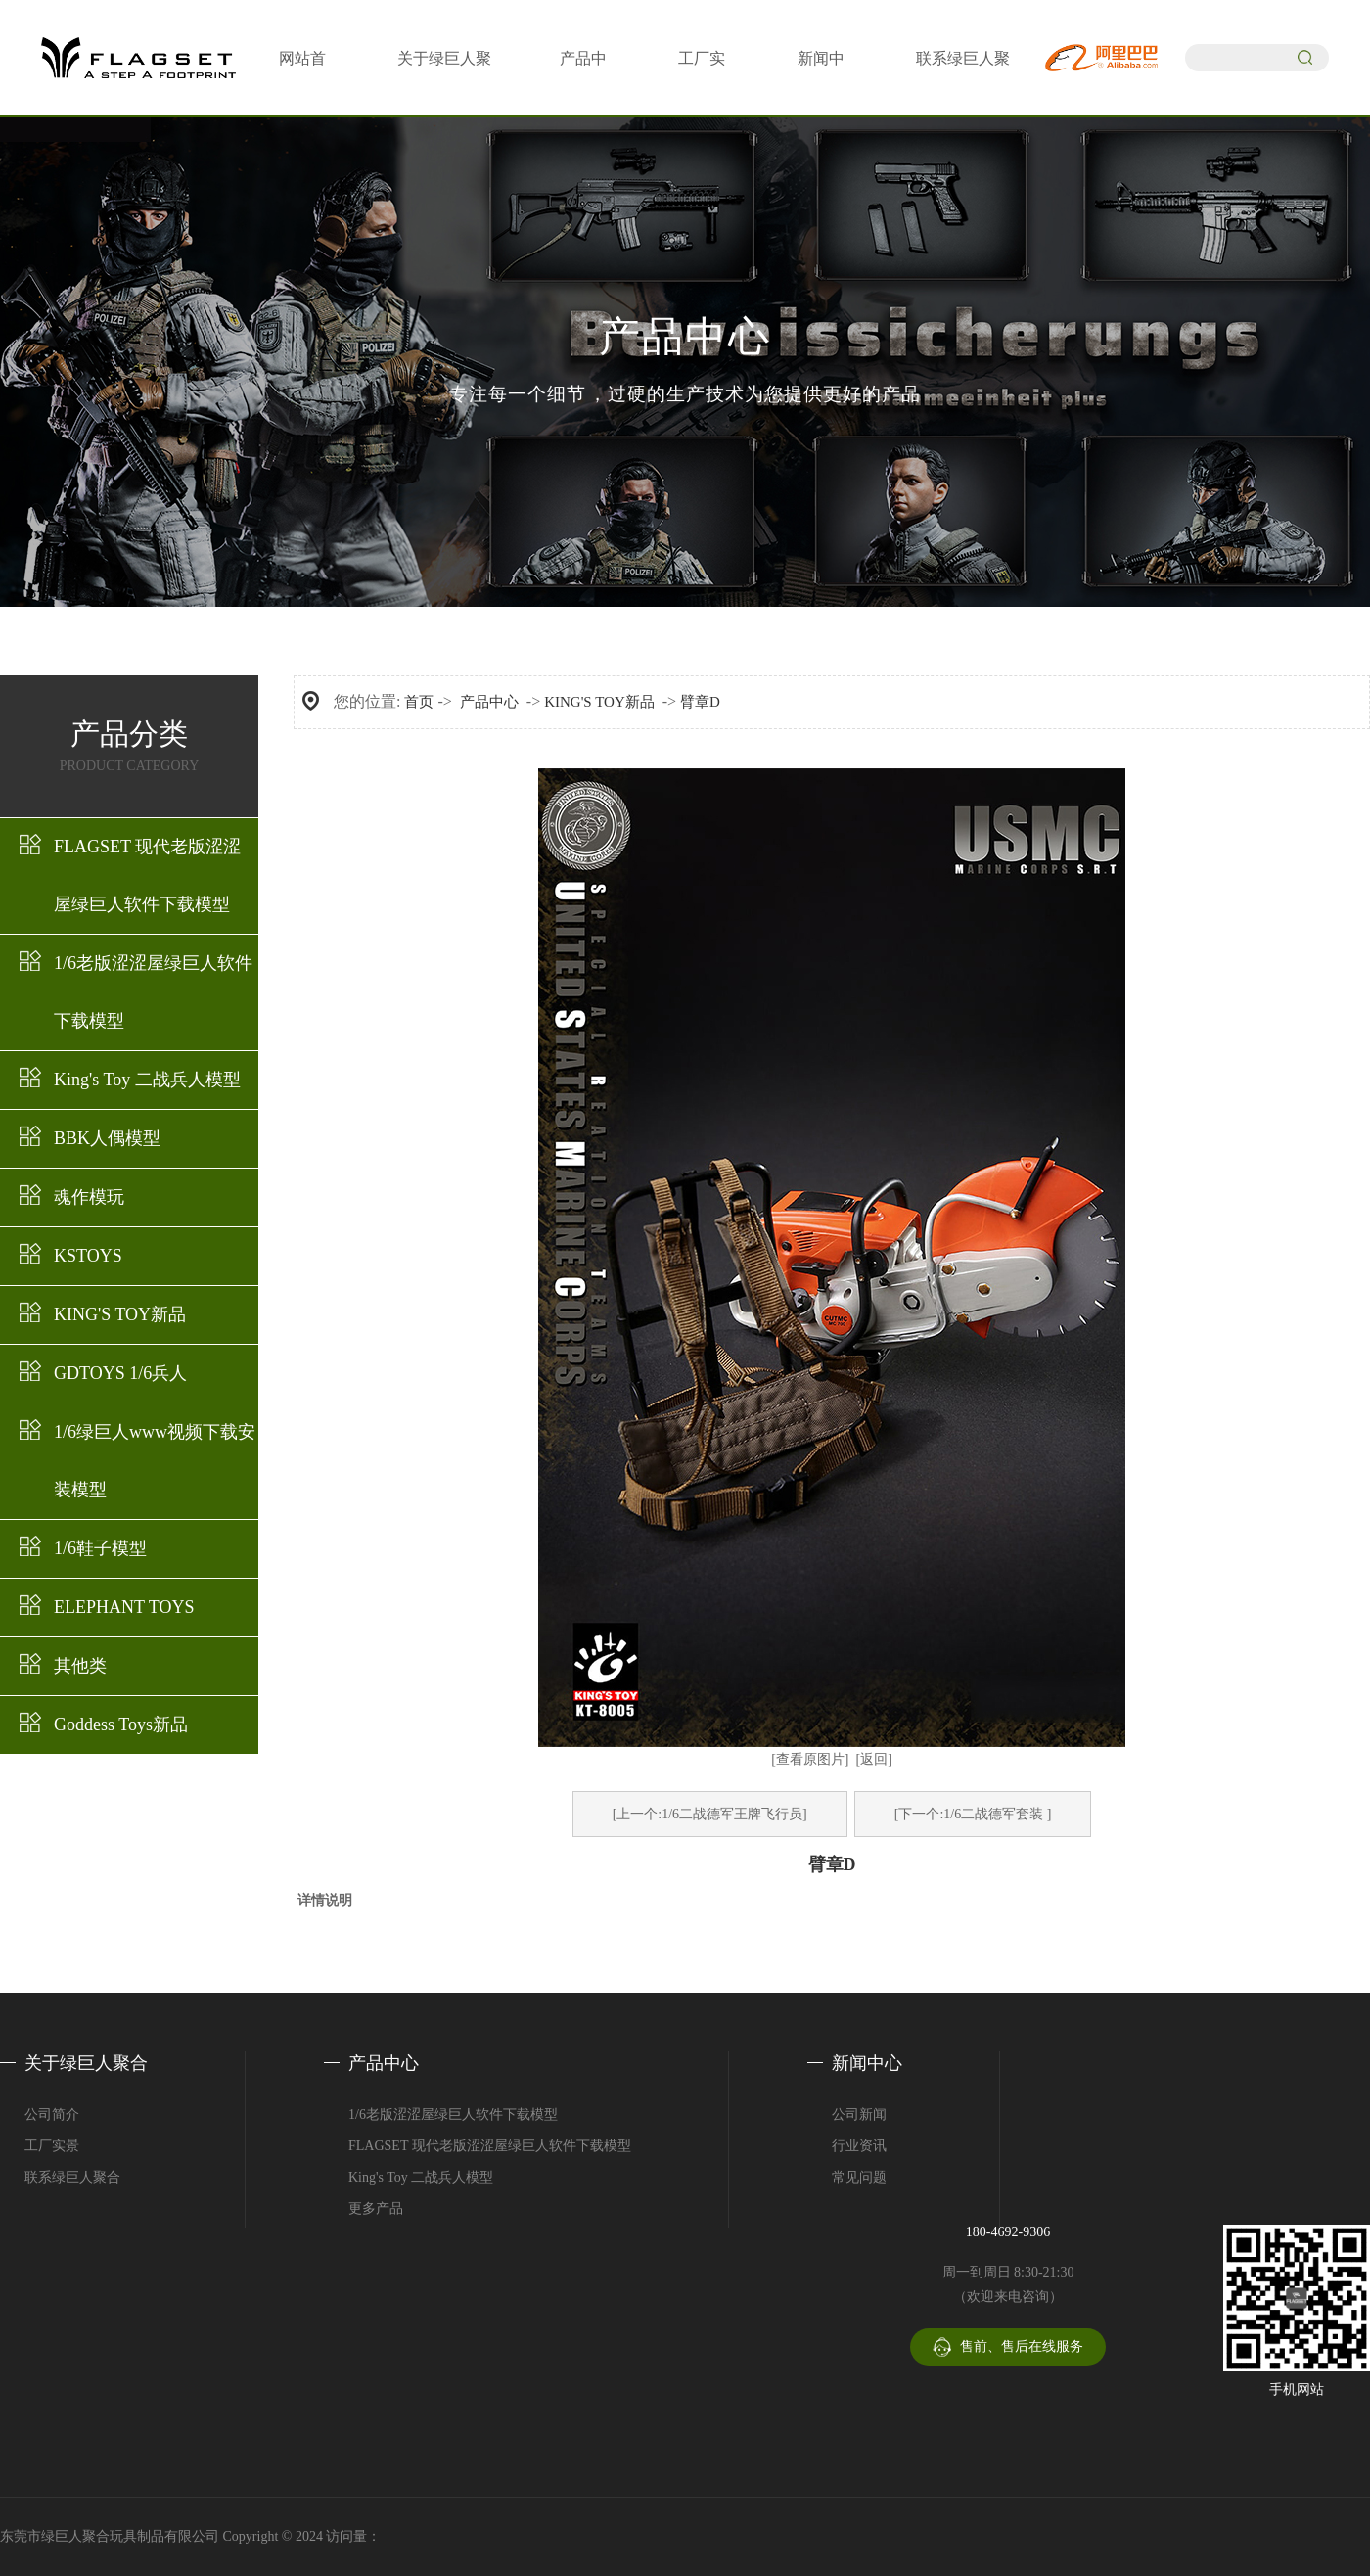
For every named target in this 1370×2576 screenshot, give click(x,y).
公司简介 (51, 2114)
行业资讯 (859, 2146)
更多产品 (375, 2208)
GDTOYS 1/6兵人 (120, 1373)
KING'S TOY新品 (120, 1314)
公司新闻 (859, 2114)
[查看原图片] (809, 1759)
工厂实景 (51, 2146)
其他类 (80, 1666)
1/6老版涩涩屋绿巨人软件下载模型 (153, 992)
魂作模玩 (89, 1197)
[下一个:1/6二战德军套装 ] (973, 1814)
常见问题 (859, 2177)
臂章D (700, 702)
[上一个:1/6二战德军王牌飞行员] (710, 1814)
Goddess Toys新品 (121, 1724)
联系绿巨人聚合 (72, 2177)
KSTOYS (88, 1255)
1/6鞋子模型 (100, 1548)
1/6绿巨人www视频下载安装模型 (154, 1460)
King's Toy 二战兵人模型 (147, 1079)
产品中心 (489, 702)
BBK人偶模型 (107, 1138)
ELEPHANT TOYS (124, 1607)
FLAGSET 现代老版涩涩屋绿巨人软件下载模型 (147, 875)
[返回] (874, 1759)
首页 (419, 702)
